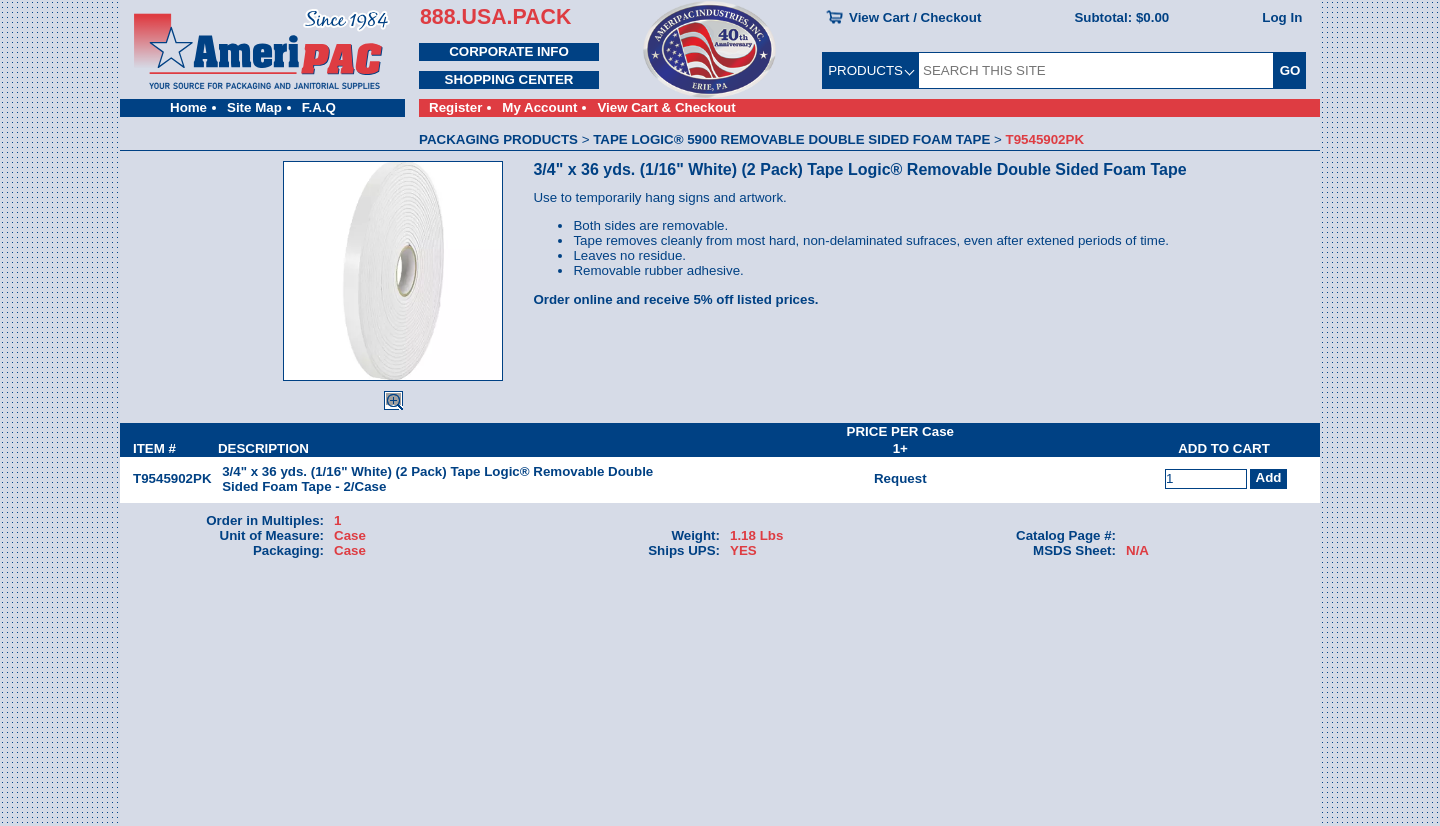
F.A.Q (319, 107)
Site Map (254, 107)
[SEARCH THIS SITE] (1096, 70)
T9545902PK (172, 478)
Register (455, 107)
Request (900, 478)
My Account (539, 107)
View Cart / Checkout (915, 17)
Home (188, 107)
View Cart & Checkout (666, 107)
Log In (1282, 17)
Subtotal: (1121, 17)
